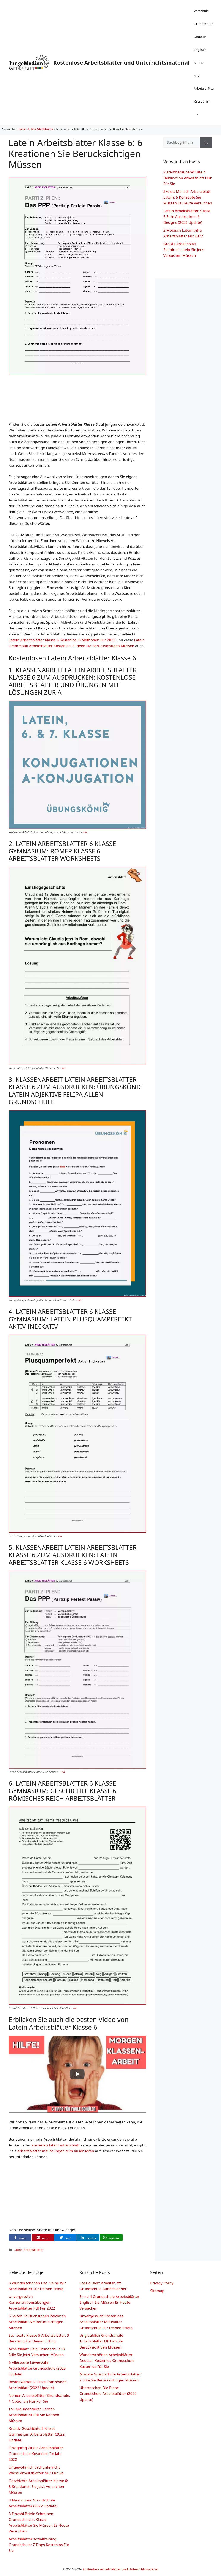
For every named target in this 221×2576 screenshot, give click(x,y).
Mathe (199, 62)
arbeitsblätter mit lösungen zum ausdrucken (55, 2150)
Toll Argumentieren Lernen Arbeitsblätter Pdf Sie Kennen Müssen (34, 2414)
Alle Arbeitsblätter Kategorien (204, 97)
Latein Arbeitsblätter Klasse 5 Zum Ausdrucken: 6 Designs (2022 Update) (186, 216)
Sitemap (157, 2290)
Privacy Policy (161, 2282)
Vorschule (201, 11)
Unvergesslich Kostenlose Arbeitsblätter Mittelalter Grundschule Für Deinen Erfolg (106, 2321)
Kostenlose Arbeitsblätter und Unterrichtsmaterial (121, 62)
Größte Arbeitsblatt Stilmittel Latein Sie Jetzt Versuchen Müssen (184, 249)
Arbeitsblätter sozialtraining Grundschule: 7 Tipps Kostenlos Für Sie (39, 2544)
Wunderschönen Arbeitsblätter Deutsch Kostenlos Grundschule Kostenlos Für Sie (106, 2360)
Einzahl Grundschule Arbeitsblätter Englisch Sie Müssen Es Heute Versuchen (109, 2302)
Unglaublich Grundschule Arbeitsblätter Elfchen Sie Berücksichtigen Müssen (101, 2341)
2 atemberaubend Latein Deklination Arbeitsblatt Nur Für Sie (187, 178)
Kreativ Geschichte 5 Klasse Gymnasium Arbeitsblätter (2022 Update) (37, 2434)
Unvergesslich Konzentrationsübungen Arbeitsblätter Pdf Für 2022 (32, 2302)
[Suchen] (206, 142)
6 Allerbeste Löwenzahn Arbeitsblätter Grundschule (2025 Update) (37, 2368)
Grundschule (203, 24)
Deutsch (200, 36)
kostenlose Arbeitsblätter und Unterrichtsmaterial (121, 2569)
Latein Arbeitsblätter (40, 129)
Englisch (200, 49)
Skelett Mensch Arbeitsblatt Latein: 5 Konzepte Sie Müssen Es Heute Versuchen (187, 197)
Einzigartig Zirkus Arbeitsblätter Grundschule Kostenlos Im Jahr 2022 (36, 2453)
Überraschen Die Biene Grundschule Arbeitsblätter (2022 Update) (108, 2393)
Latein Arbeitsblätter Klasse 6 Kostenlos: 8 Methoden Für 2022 (62, 639)
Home (22, 129)
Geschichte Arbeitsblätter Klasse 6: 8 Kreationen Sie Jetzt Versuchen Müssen (38, 2486)
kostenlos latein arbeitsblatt (56, 2145)
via (85, 832)
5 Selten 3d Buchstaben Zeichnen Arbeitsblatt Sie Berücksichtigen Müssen (37, 2321)
